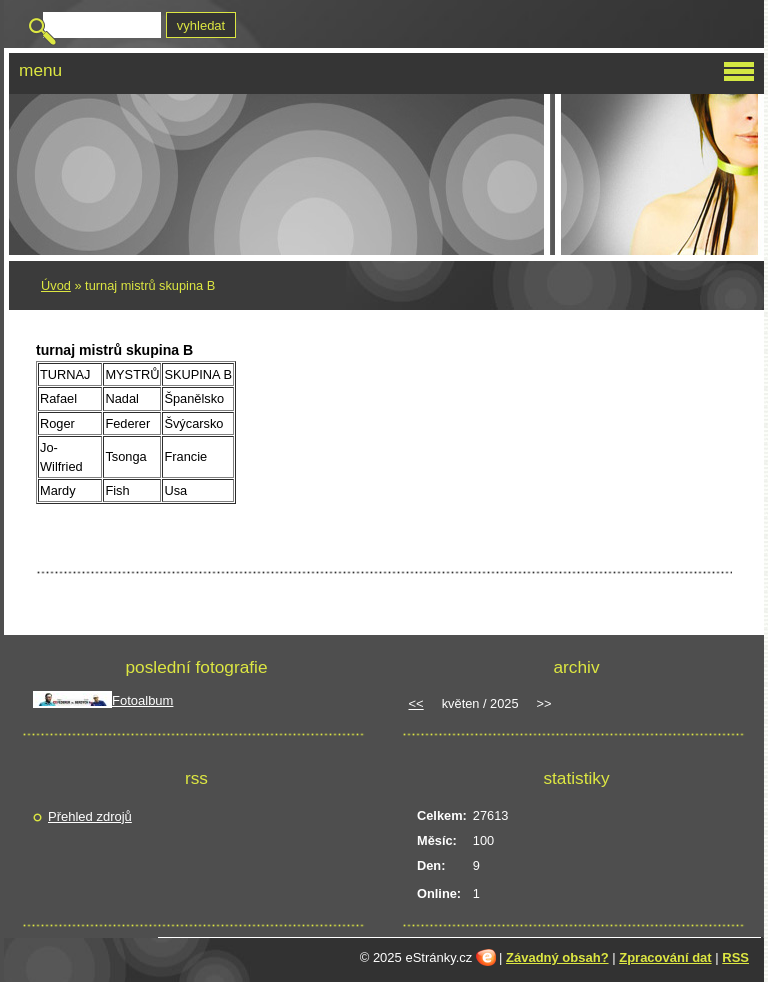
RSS (735, 957)
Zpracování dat (665, 957)
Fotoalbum (142, 700)
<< (416, 703)
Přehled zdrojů (90, 816)
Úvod (56, 285)
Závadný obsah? (557, 957)
